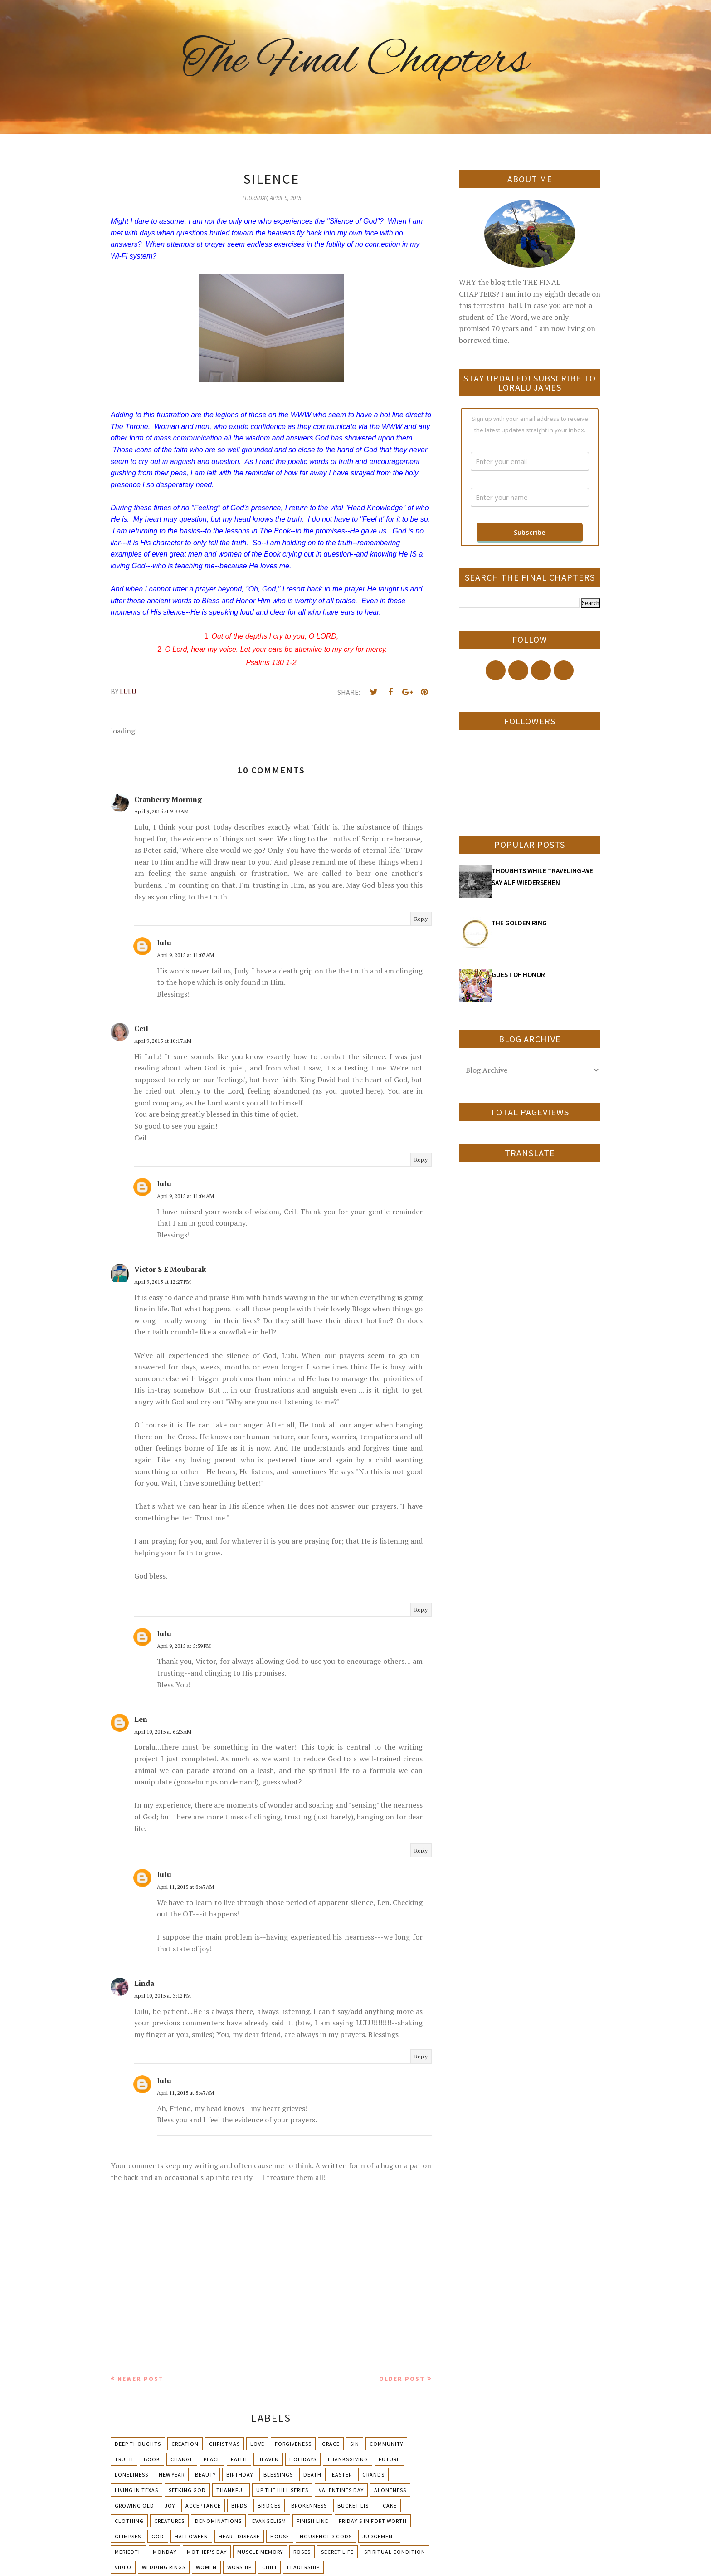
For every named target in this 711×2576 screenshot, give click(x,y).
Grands (373, 2474)
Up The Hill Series (282, 2490)
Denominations (218, 2520)
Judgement (379, 2536)
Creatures (169, 2520)
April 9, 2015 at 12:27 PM (162, 1281)
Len (140, 1719)
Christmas (224, 2443)
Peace (212, 2459)
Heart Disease (239, 2536)
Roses (302, 2551)
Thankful (231, 2490)
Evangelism (269, 2520)
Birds (239, 2505)
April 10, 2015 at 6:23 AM (162, 1731)
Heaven (268, 2459)
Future (389, 2459)
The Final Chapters (355, 61)
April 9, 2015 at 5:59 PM (184, 1645)
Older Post (402, 2379)
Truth (124, 2459)
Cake (390, 2505)
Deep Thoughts (138, 2443)
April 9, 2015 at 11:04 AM (185, 1196)
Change (181, 2459)
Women (206, 2567)
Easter (342, 2474)
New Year (172, 2474)
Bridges (269, 2505)
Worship (239, 2567)
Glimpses (128, 2536)
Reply (421, 918)
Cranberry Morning (168, 799)
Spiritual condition (394, 2551)
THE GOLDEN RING (519, 923)
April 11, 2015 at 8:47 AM (185, 1886)
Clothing (129, 2520)
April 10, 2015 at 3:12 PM (162, 1995)
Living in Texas (136, 2490)
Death (312, 2474)
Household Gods (326, 2536)
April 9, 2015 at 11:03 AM (185, 955)
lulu (164, 943)
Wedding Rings (163, 2567)
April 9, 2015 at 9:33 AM (161, 811)
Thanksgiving (347, 2459)
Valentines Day (341, 2490)
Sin (354, 2443)
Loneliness (131, 2474)
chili (269, 2567)
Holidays (303, 2459)
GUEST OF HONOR (518, 974)
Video (123, 2567)
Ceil (141, 1028)
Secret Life (337, 2551)
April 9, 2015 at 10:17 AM (162, 1040)
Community (386, 2443)
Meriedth (128, 2551)
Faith (239, 2459)
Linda (144, 1983)
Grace (331, 2443)
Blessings (278, 2474)
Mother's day (207, 2551)
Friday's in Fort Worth (373, 2520)
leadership (303, 2567)
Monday (164, 2551)
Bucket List (354, 2505)
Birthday (239, 2474)
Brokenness (309, 2505)
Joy (170, 2505)
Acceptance (203, 2505)
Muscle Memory (260, 2551)
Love (257, 2443)
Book (152, 2459)
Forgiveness (293, 2443)
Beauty (205, 2474)
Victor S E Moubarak (170, 1269)
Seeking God (187, 2490)
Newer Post (140, 2379)
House (279, 2536)
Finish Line (312, 2520)
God (157, 2536)
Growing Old (134, 2505)
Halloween (191, 2536)
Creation (185, 2443)
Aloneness (390, 2490)
